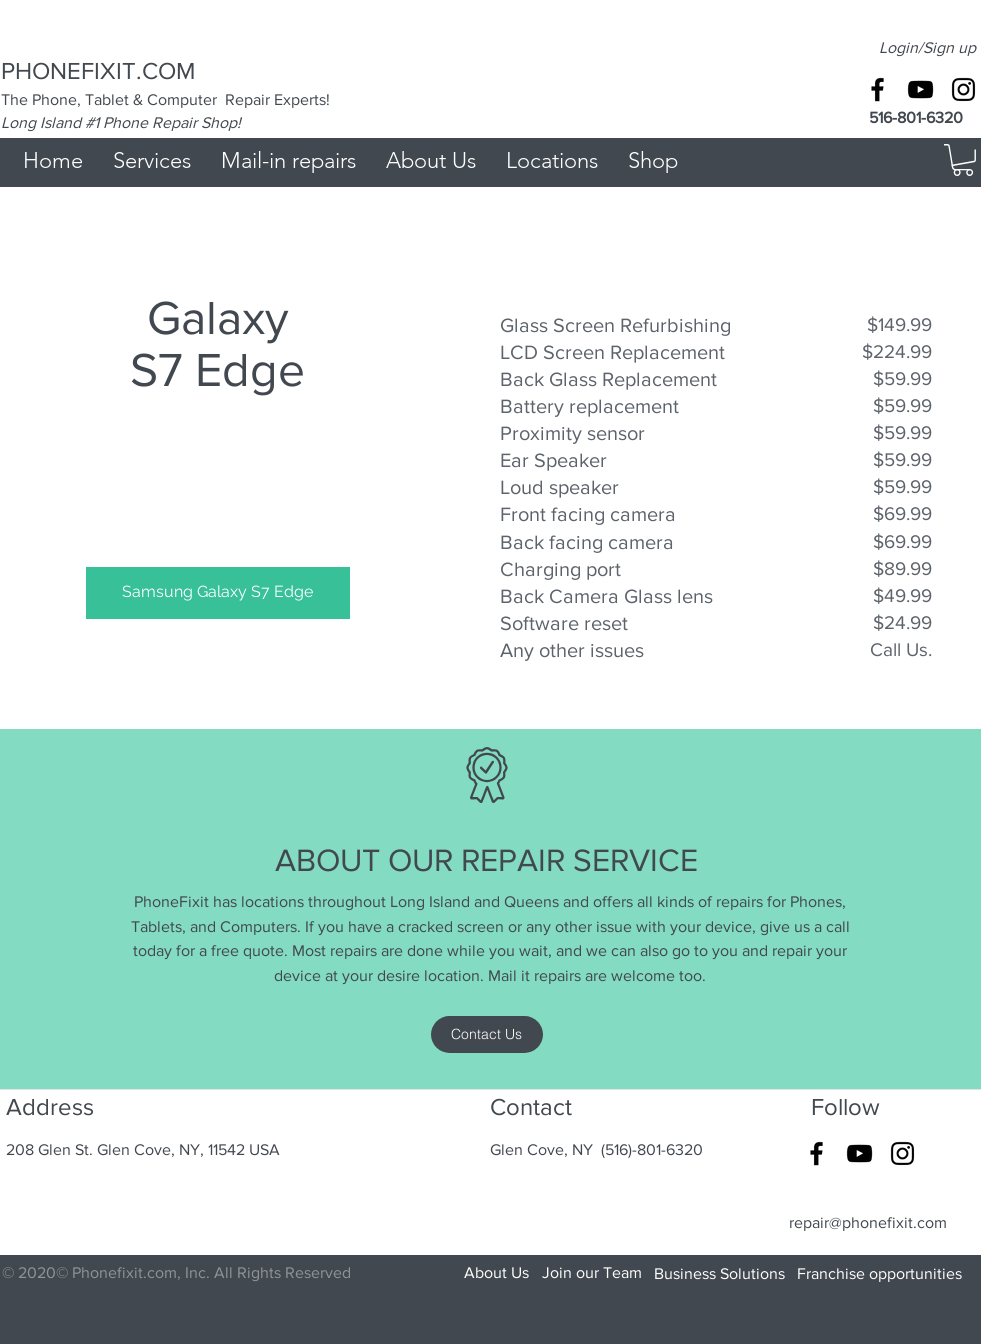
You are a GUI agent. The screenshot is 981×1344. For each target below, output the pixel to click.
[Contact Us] (487, 1034)
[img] (218, 509)
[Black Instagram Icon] (963, 89)
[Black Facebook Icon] (877, 89)
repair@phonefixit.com (868, 1222)
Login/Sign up (927, 47)
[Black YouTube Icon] (920, 89)
